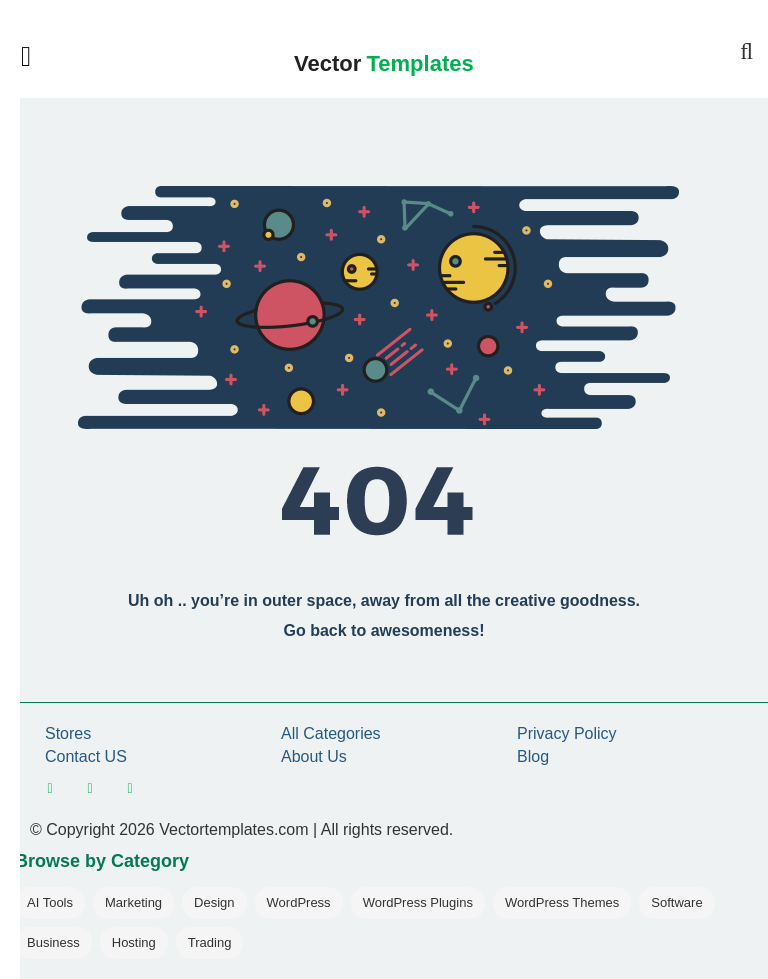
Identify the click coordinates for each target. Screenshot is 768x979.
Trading (210, 942)
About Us (314, 756)
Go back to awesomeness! (384, 630)
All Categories (331, 733)
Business (53, 942)
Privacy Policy (567, 733)
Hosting (134, 942)
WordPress (299, 902)
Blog (533, 756)
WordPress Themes (562, 902)
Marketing (133, 902)
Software (676, 902)
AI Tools (50, 902)
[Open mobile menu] (35, 57)
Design (214, 902)
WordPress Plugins (418, 902)
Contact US (86, 756)
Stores (68, 733)
